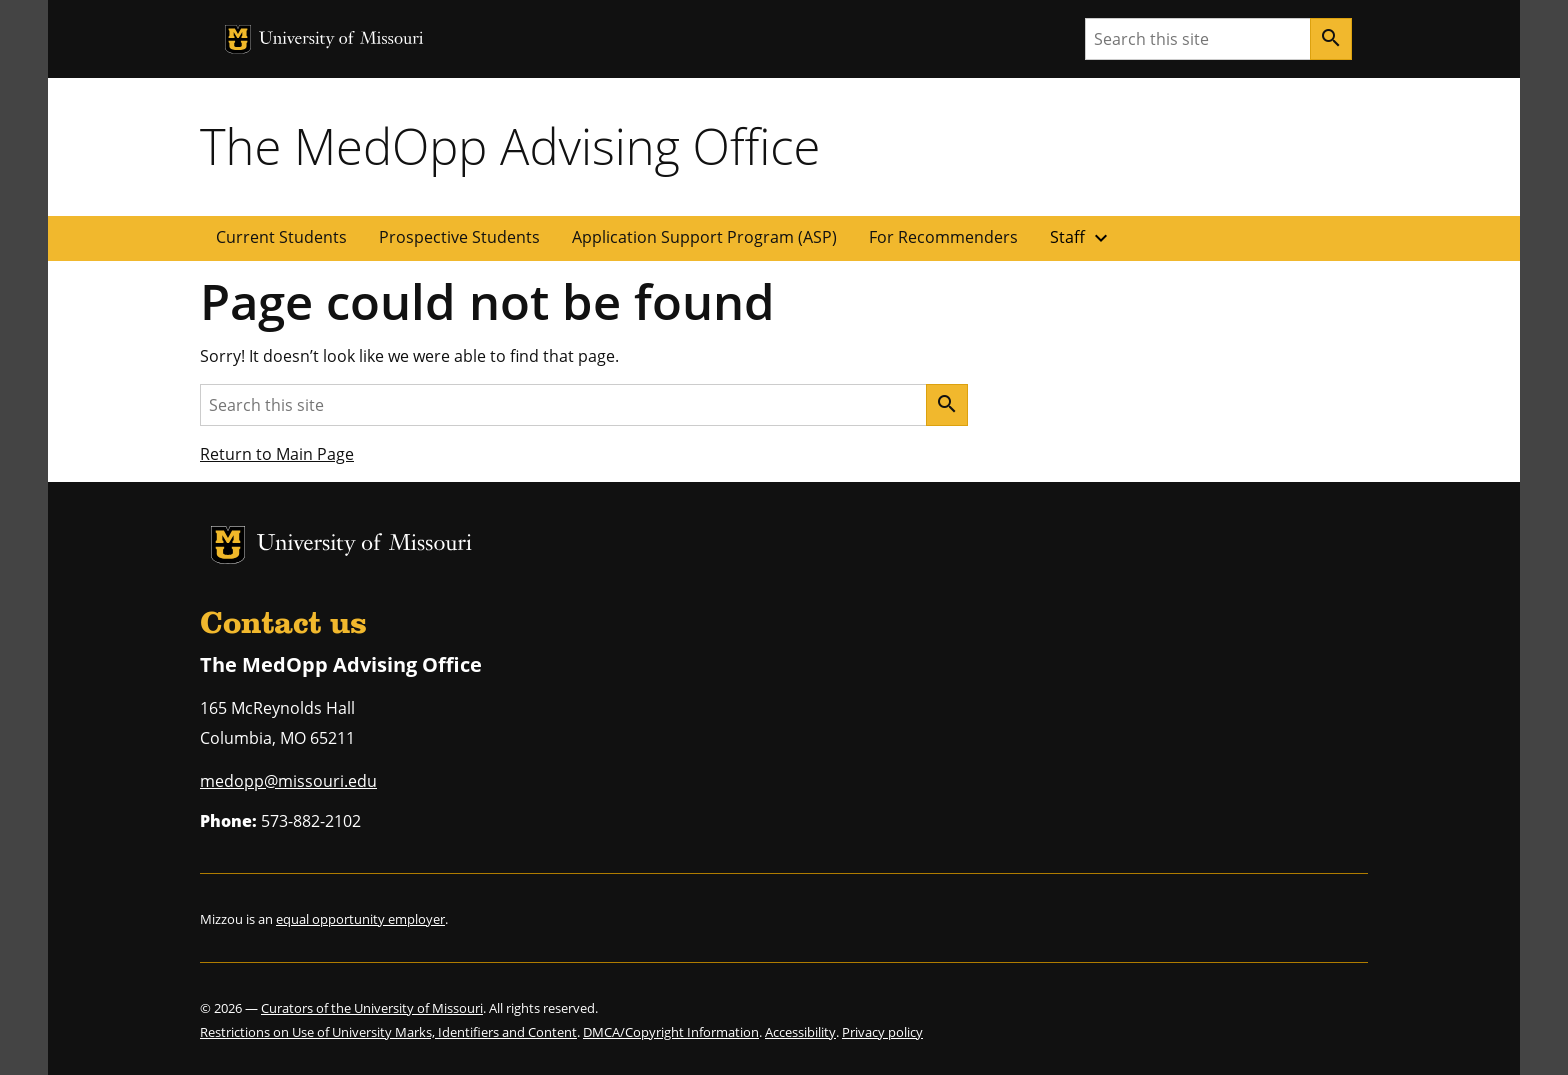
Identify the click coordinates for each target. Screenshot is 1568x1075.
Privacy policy (882, 1032)
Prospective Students (459, 237)
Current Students (281, 237)
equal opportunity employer (360, 919)
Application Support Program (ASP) (704, 237)
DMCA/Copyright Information (671, 1032)
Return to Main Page (277, 454)
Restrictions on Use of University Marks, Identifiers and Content (388, 1032)
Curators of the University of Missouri (372, 1008)
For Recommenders (943, 237)
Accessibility (800, 1032)
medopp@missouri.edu (288, 781)
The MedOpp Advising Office (510, 146)
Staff (1081, 238)
